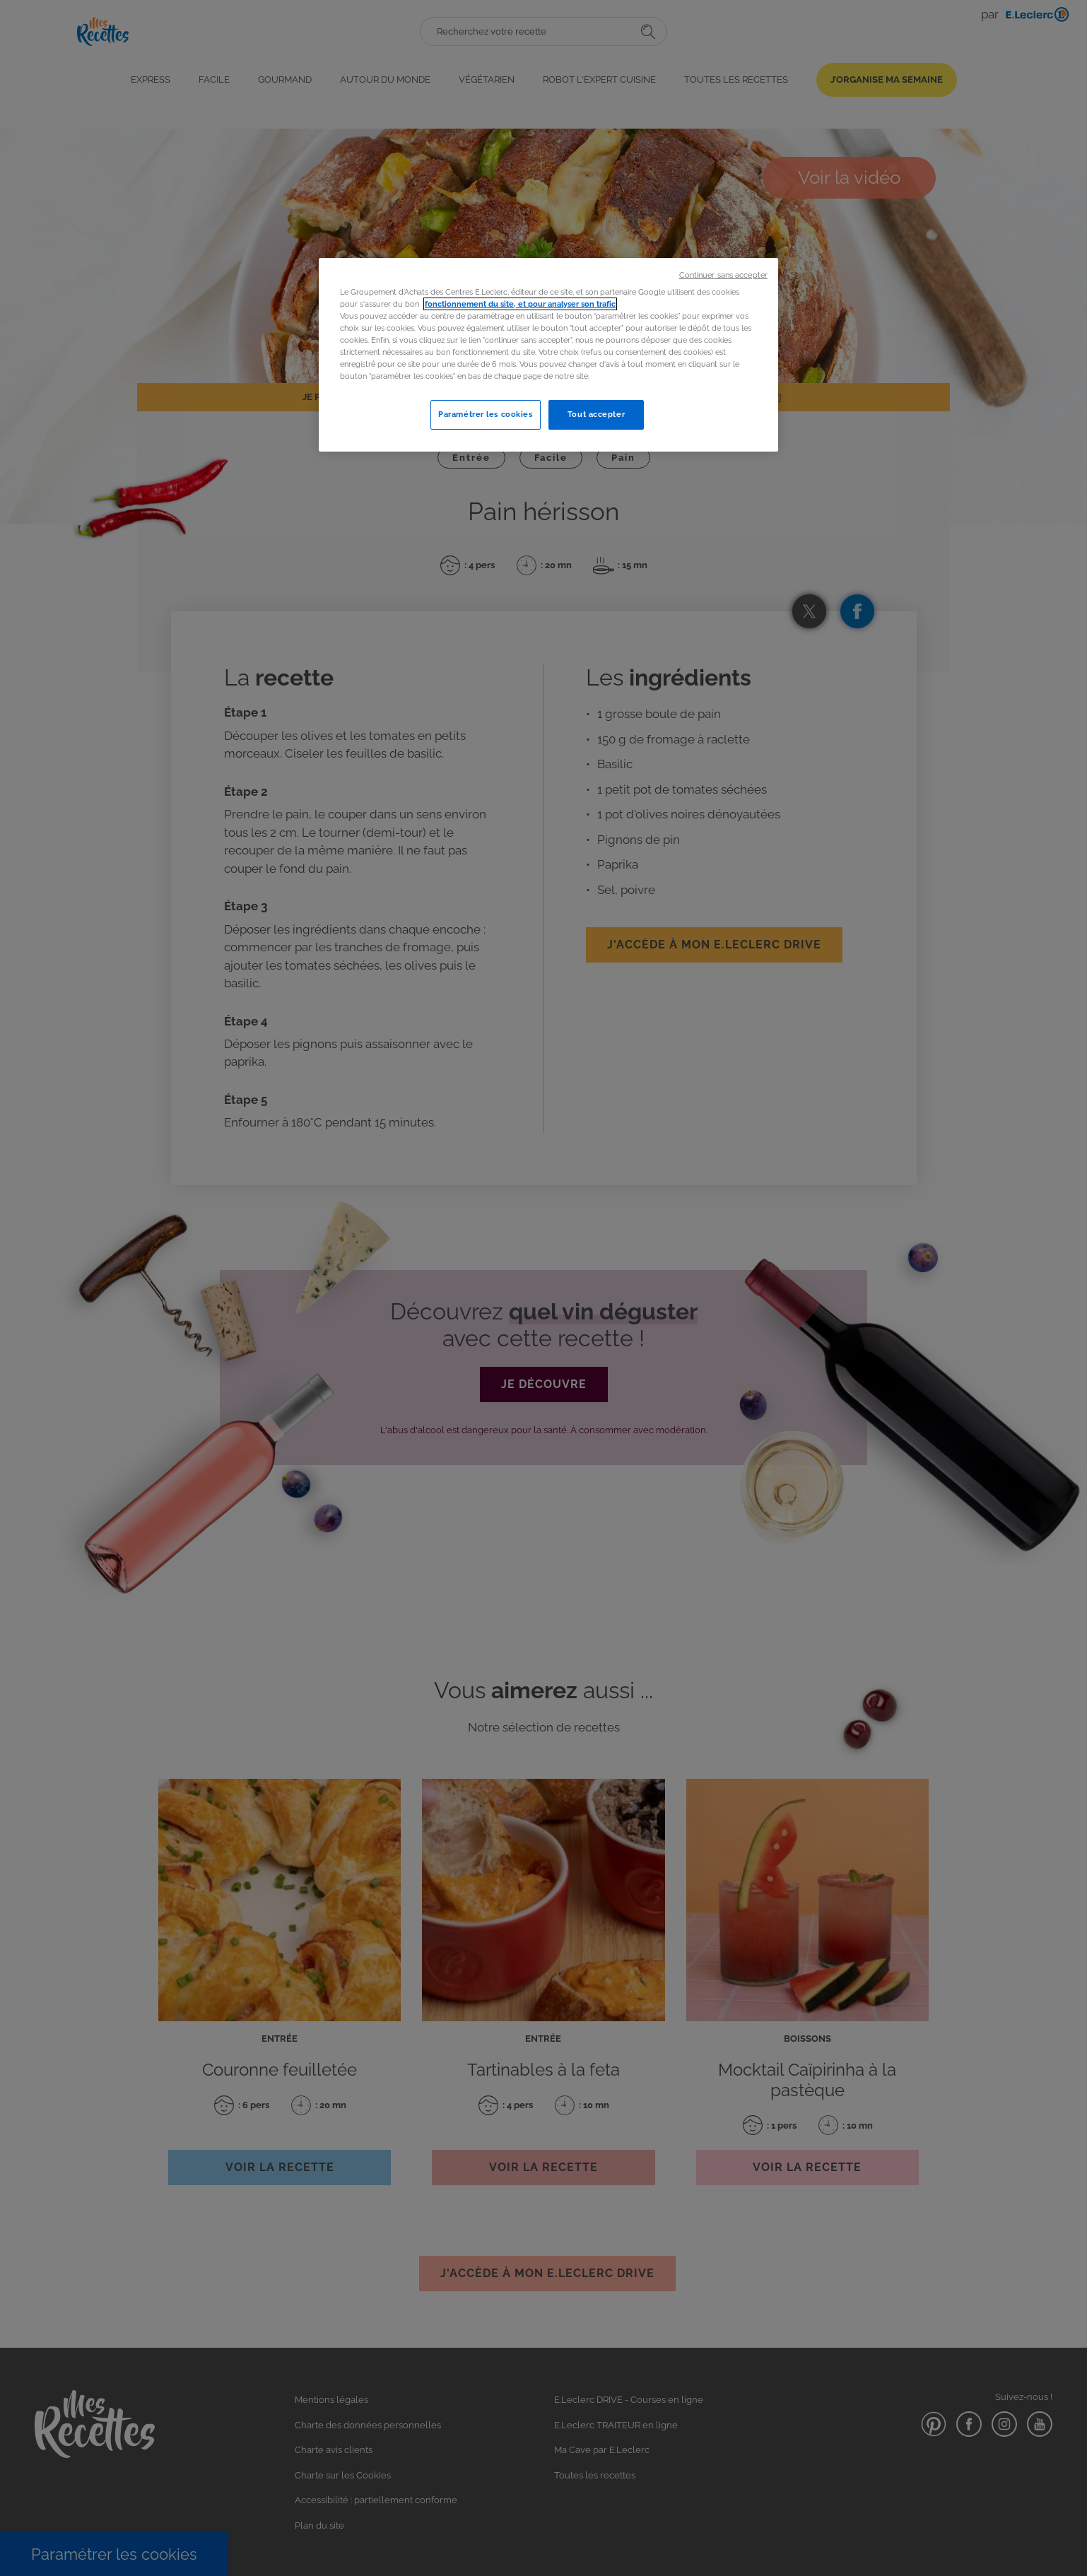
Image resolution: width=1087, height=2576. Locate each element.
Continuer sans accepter (723, 275)
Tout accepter (596, 414)
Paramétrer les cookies (485, 414)
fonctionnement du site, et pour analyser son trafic (520, 304)
